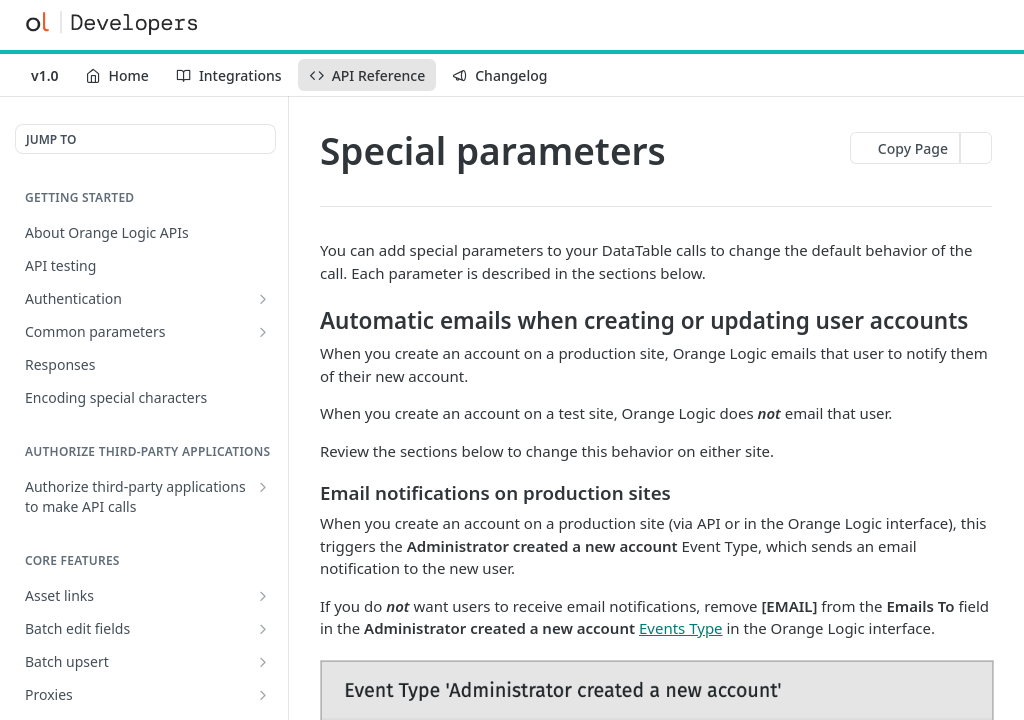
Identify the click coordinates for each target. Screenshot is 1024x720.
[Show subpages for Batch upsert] (263, 662)
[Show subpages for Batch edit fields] (263, 629)
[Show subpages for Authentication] (263, 299)
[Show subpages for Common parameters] (263, 332)
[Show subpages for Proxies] (263, 695)
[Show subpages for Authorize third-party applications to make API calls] (263, 487)
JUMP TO (51, 139)
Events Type (681, 628)
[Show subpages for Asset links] (263, 596)
